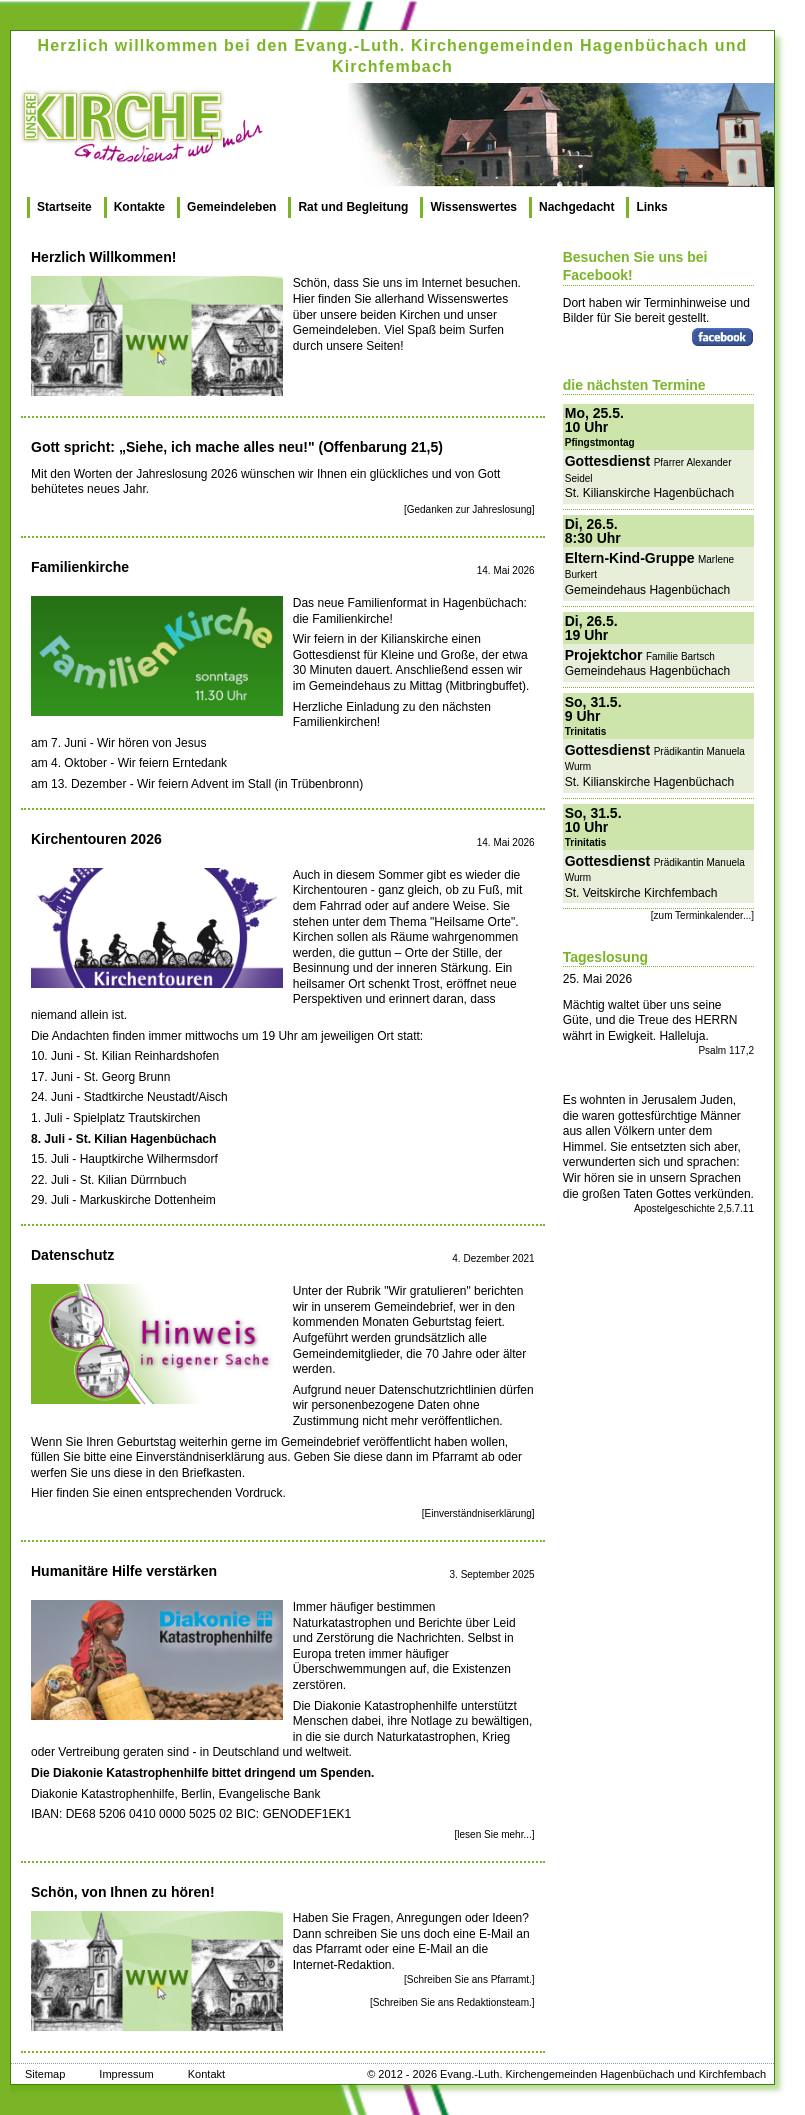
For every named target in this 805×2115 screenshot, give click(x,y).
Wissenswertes (473, 207)
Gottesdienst (608, 461)
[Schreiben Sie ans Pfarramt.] (469, 1979)
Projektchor (604, 655)
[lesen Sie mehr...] (495, 1834)
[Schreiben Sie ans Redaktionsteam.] (452, 2002)
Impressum (126, 2074)
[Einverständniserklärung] (478, 1513)
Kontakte (139, 207)
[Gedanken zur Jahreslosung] (469, 509)
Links (651, 207)
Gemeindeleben (231, 207)
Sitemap (45, 2074)
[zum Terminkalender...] (702, 915)
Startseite (64, 207)
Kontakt (206, 2074)
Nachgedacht (576, 207)
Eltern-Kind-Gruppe (630, 558)
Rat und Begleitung (353, 207)
